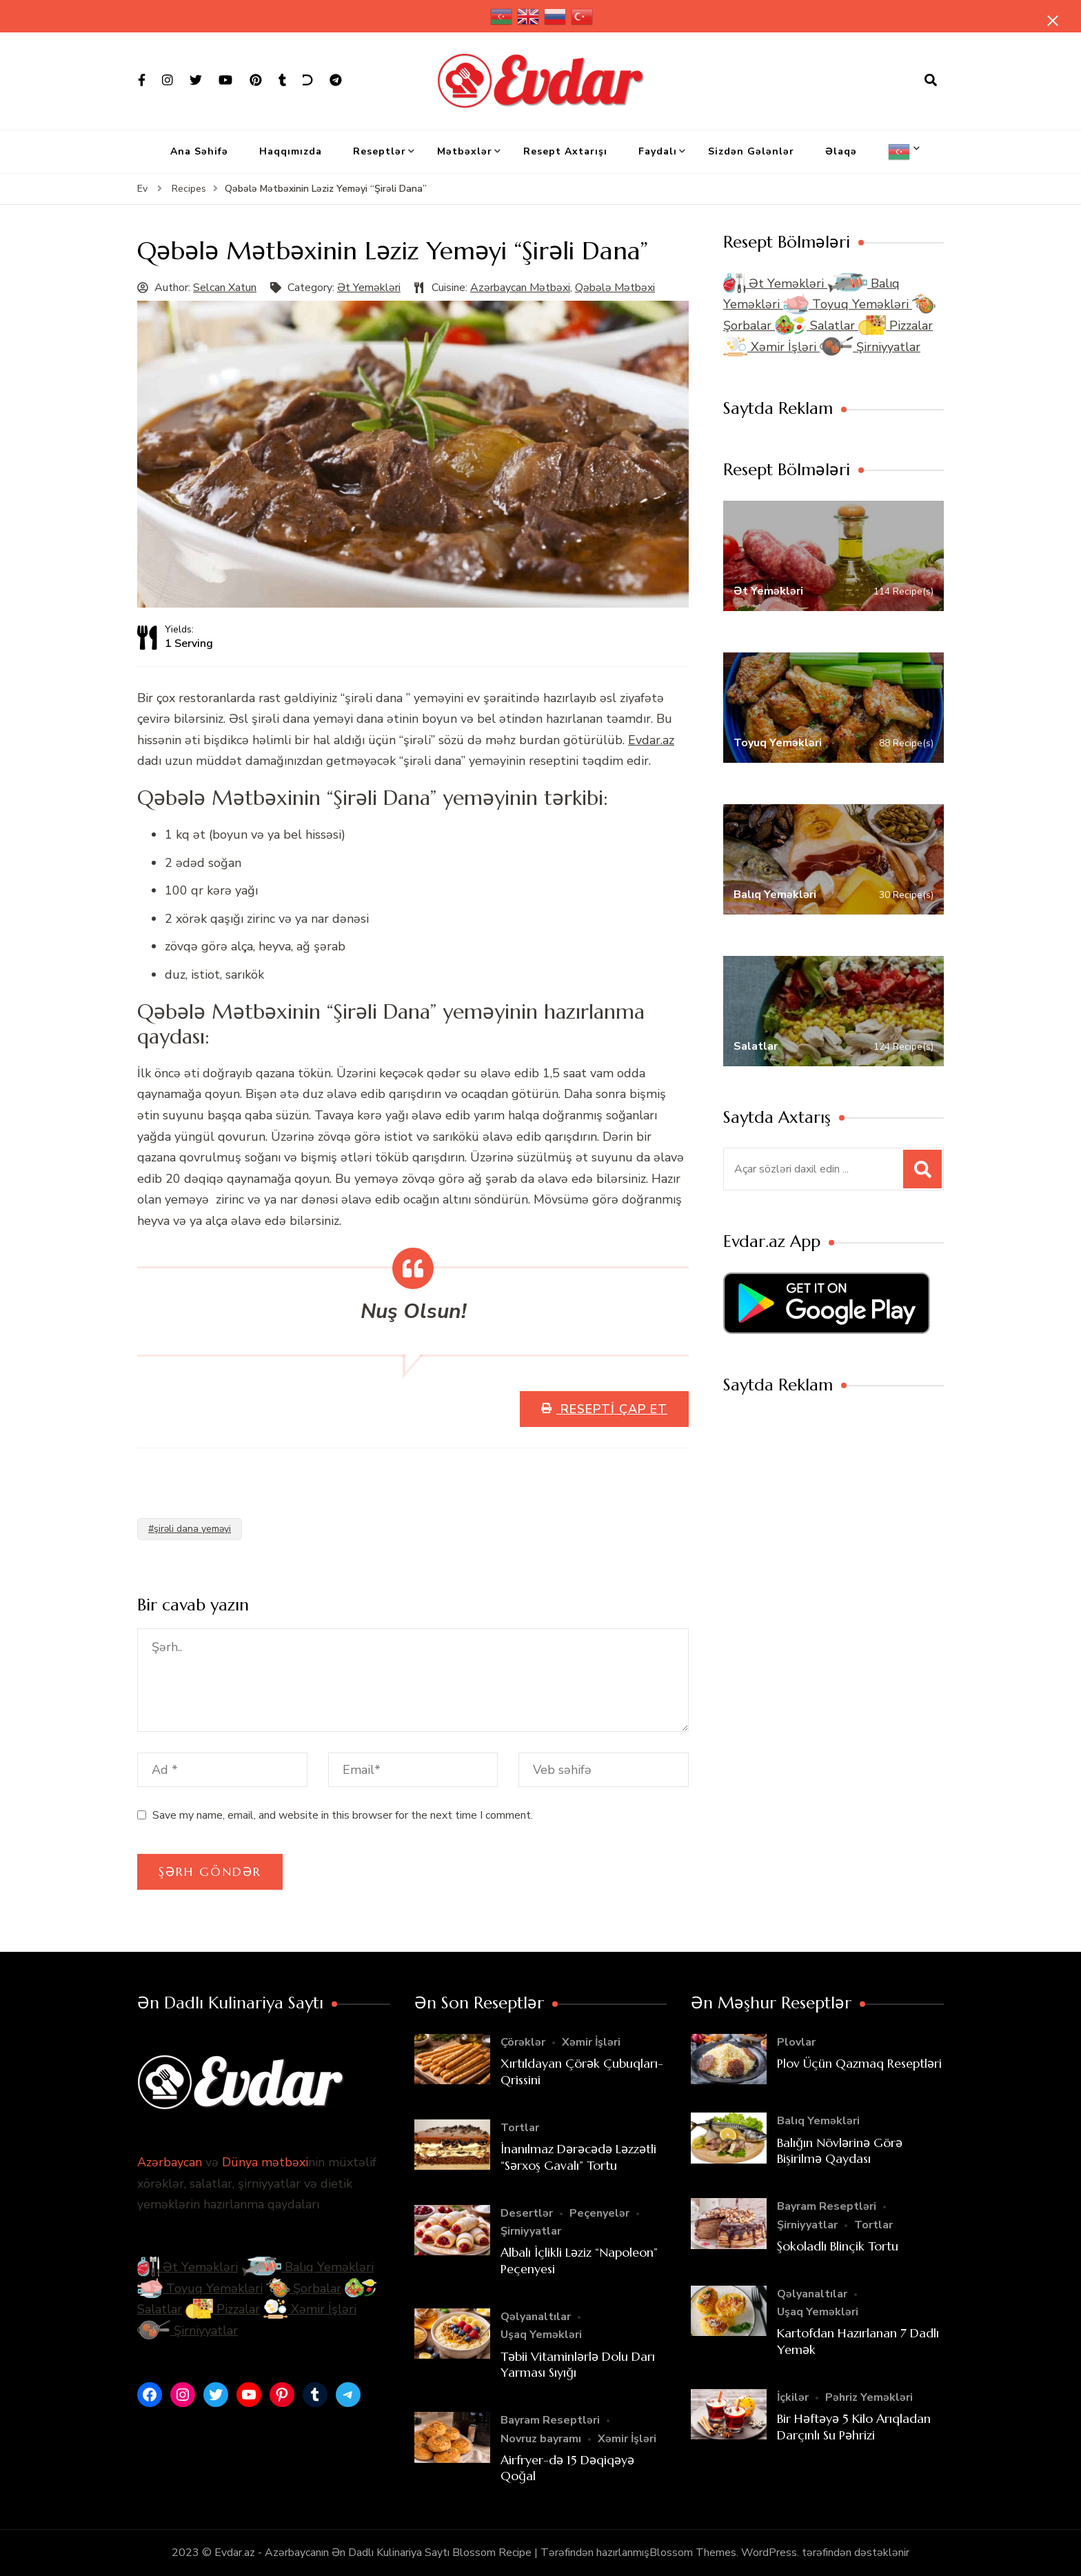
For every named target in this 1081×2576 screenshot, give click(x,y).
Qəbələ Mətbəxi (615, 287)
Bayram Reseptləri (550, 2420)
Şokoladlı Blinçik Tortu (837, 2246)
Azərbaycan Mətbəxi (520, 287)
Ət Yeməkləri (369, 287)
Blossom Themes (692, 2552)
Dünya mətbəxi (265, 2162)
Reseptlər (379, 151)
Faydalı (657, 151)
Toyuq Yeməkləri (847, 304)
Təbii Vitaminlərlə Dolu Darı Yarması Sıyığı (578, 2364)
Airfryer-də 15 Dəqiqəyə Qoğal (567, 2468)
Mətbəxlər (464, 151)
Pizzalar (895, 325)
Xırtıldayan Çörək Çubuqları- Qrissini (582, 2071)
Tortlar (520, 2127)
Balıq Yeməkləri (307, 2267)
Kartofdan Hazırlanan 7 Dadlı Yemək (858, 2341)
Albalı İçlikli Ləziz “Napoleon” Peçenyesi (579, 2260)
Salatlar (816, 325)
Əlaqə (841, 151)
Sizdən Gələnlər (751, 151)
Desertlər (527, 2213)
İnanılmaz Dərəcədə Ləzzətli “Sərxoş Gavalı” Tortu (578, 2157)
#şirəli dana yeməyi (189, 1528)
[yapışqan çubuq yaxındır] (1050, 22)
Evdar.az (651, 740)
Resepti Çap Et (611, 1409)
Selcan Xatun (224, 287)
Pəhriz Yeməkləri (869, 2397)
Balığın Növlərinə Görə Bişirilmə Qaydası (839, 2150)
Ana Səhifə (199, 151)
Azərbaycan (169, 2162)
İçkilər (793, 2397)
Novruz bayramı (541, 2438)
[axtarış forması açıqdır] (931, 81)
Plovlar (796, 2042)
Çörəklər (523, 2042)
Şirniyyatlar (870, 347)
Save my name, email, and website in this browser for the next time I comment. (342, 1815)
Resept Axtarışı (565, 151)
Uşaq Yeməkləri (541, 2334)
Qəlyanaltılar (536, 2316)
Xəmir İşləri (771, 347)
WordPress (769, 2552)
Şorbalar (303, 2288)
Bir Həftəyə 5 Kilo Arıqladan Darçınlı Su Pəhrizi (854, 2426)
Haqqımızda (290, 151)
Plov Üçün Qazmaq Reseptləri (859, 2063)
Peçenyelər (599, 2213)
